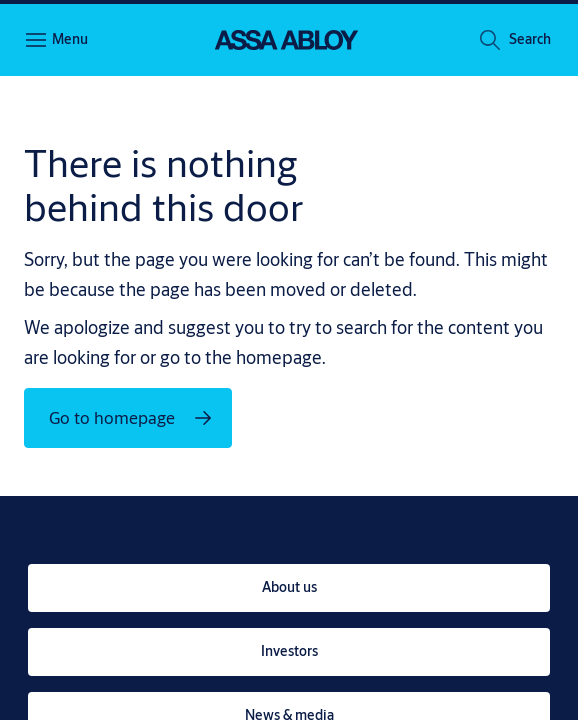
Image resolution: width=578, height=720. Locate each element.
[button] (530, 41)
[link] (289, 588)
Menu (70, 39)
